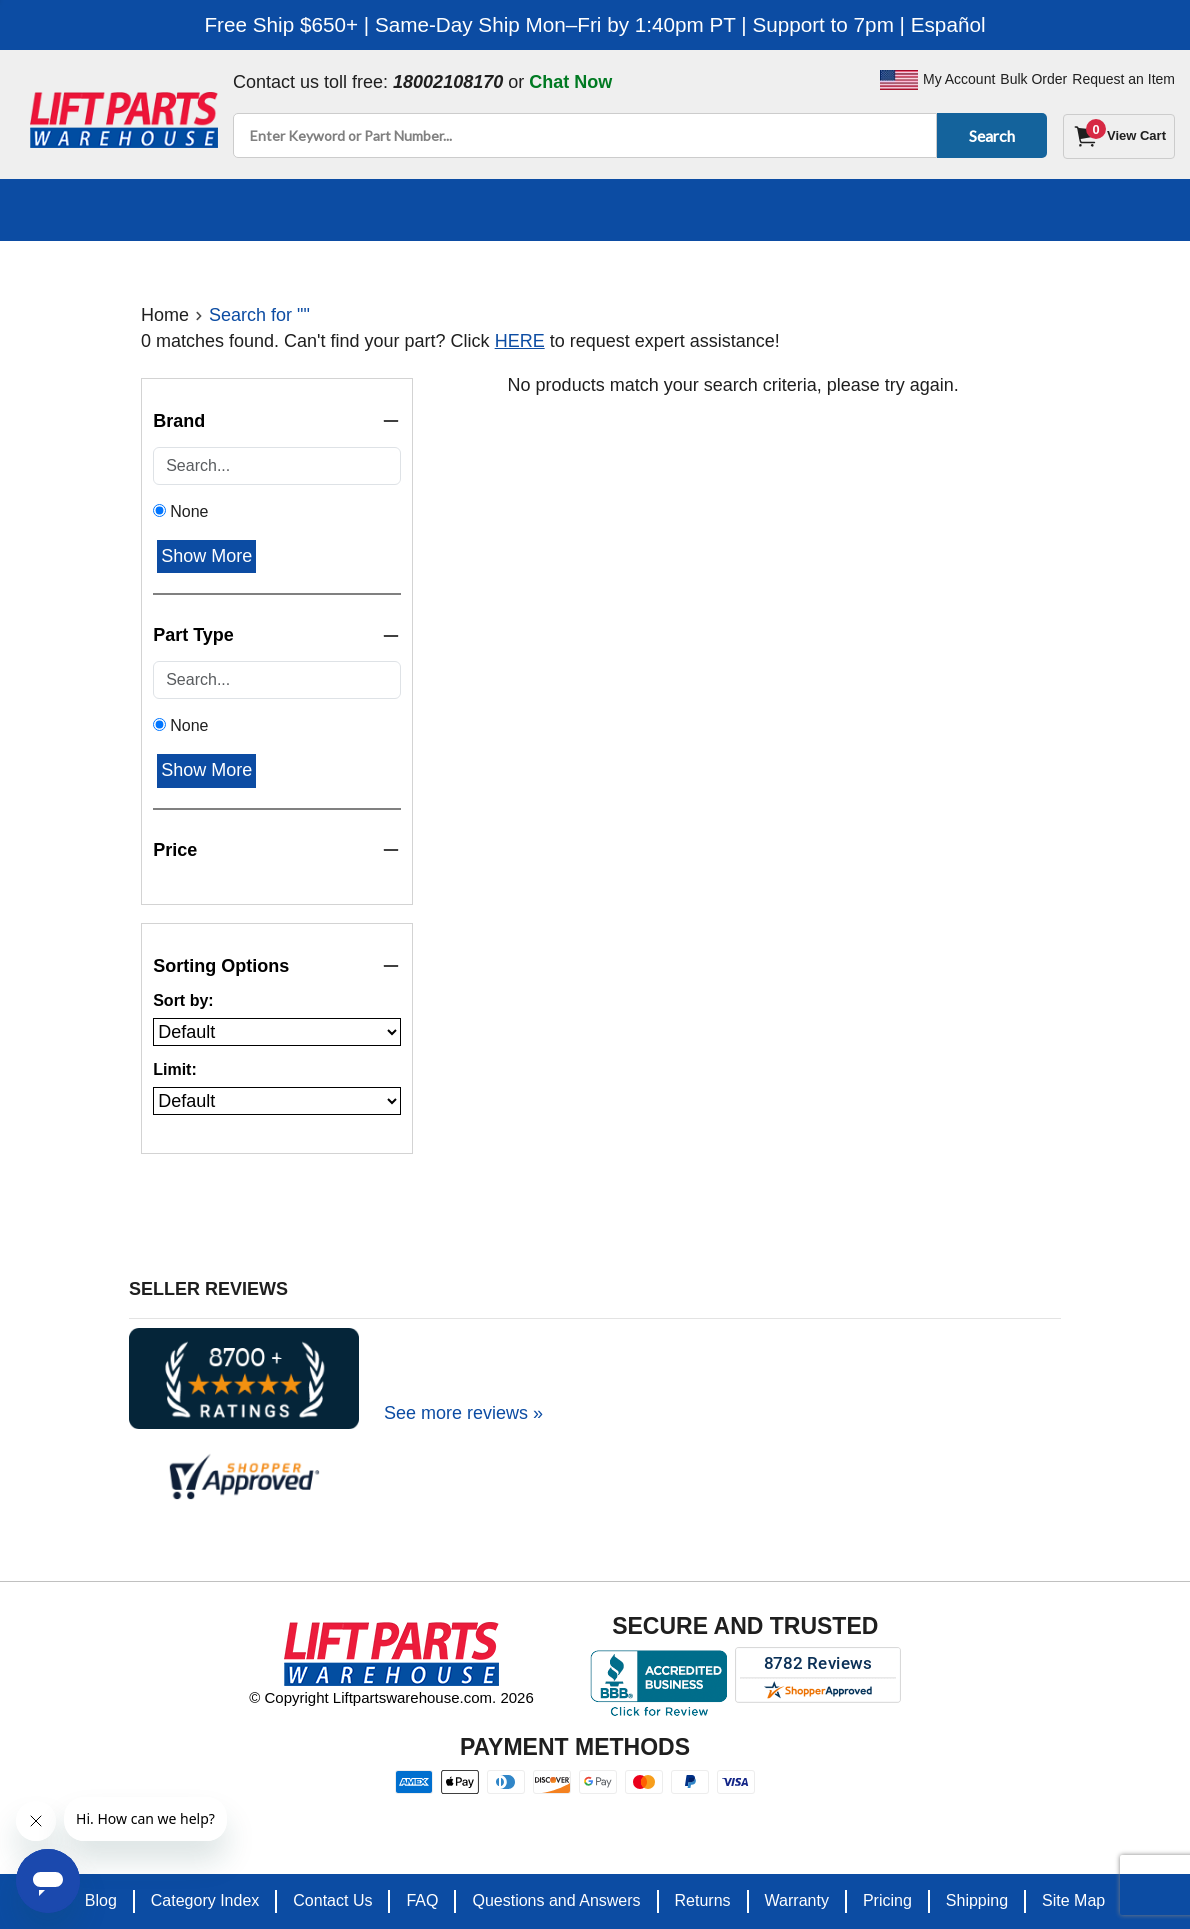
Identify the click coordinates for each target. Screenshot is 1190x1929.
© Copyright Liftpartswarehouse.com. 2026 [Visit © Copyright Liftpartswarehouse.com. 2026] (391, 1697)
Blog (101, 1900)
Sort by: (183, 1000)
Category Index (205, 1900)
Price (277, 850)
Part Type (277, 635)
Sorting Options (277, 966)
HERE (520, 341)
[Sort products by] (277, 1032)
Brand (277, 421)
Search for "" (259, 315)
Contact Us (332, 1900)
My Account (959, 79)
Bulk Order (1033, 79)
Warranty (797, 1900)
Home (165, 315)
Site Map (1073, 1900)
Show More (206, 556)
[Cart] (1119, 136)
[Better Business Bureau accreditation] (658, 1683)
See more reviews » (463, 1413)
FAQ (422, 1900)
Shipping (977, 1900)
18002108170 (448, 82)
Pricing (887, 1900)
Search (988, 135)
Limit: (175, 1069)
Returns (703, 1900)
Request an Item (1123, 79)
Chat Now (570, 82)
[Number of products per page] (277, 1101)
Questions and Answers (556, 1900)
